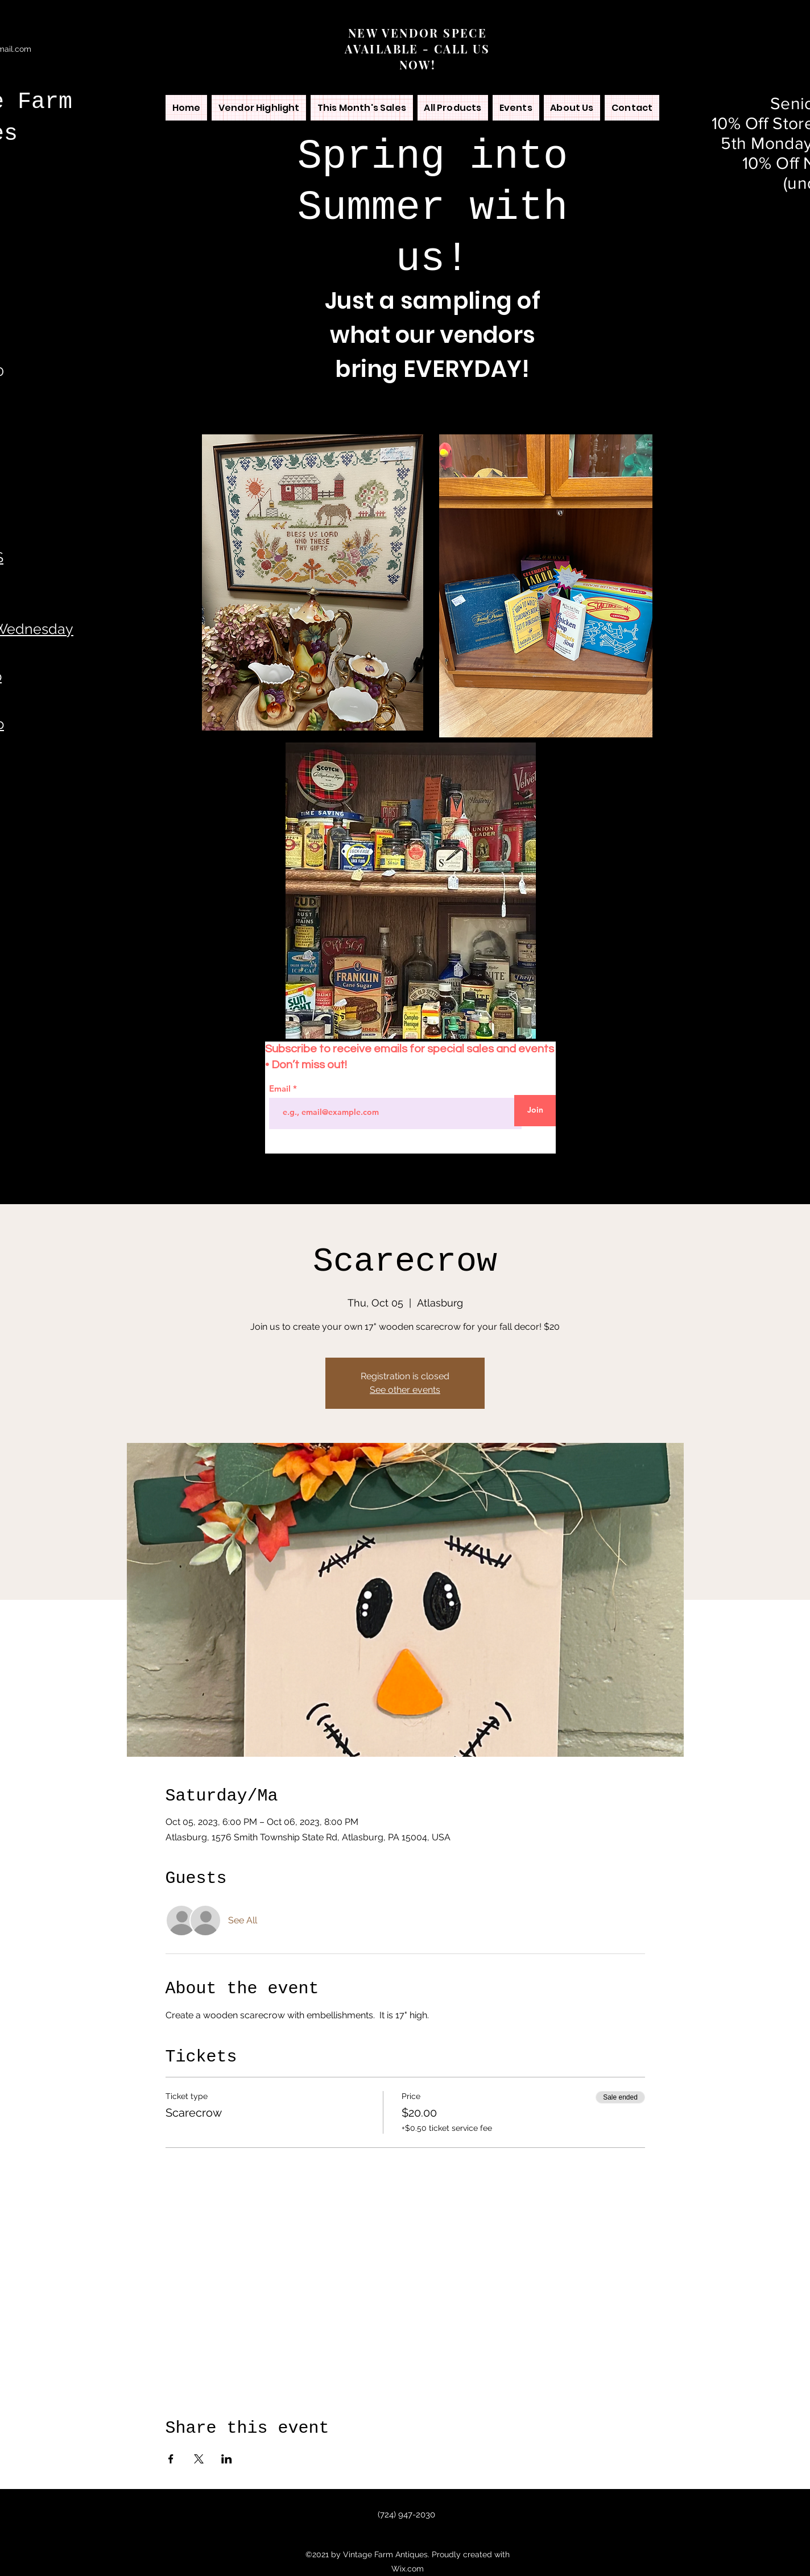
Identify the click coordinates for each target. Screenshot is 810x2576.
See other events (405, 1389)
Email (281, 1088)
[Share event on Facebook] (171, 2458)
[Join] (535, 1110)
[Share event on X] (198, 2458)
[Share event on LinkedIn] (226, 2458)
